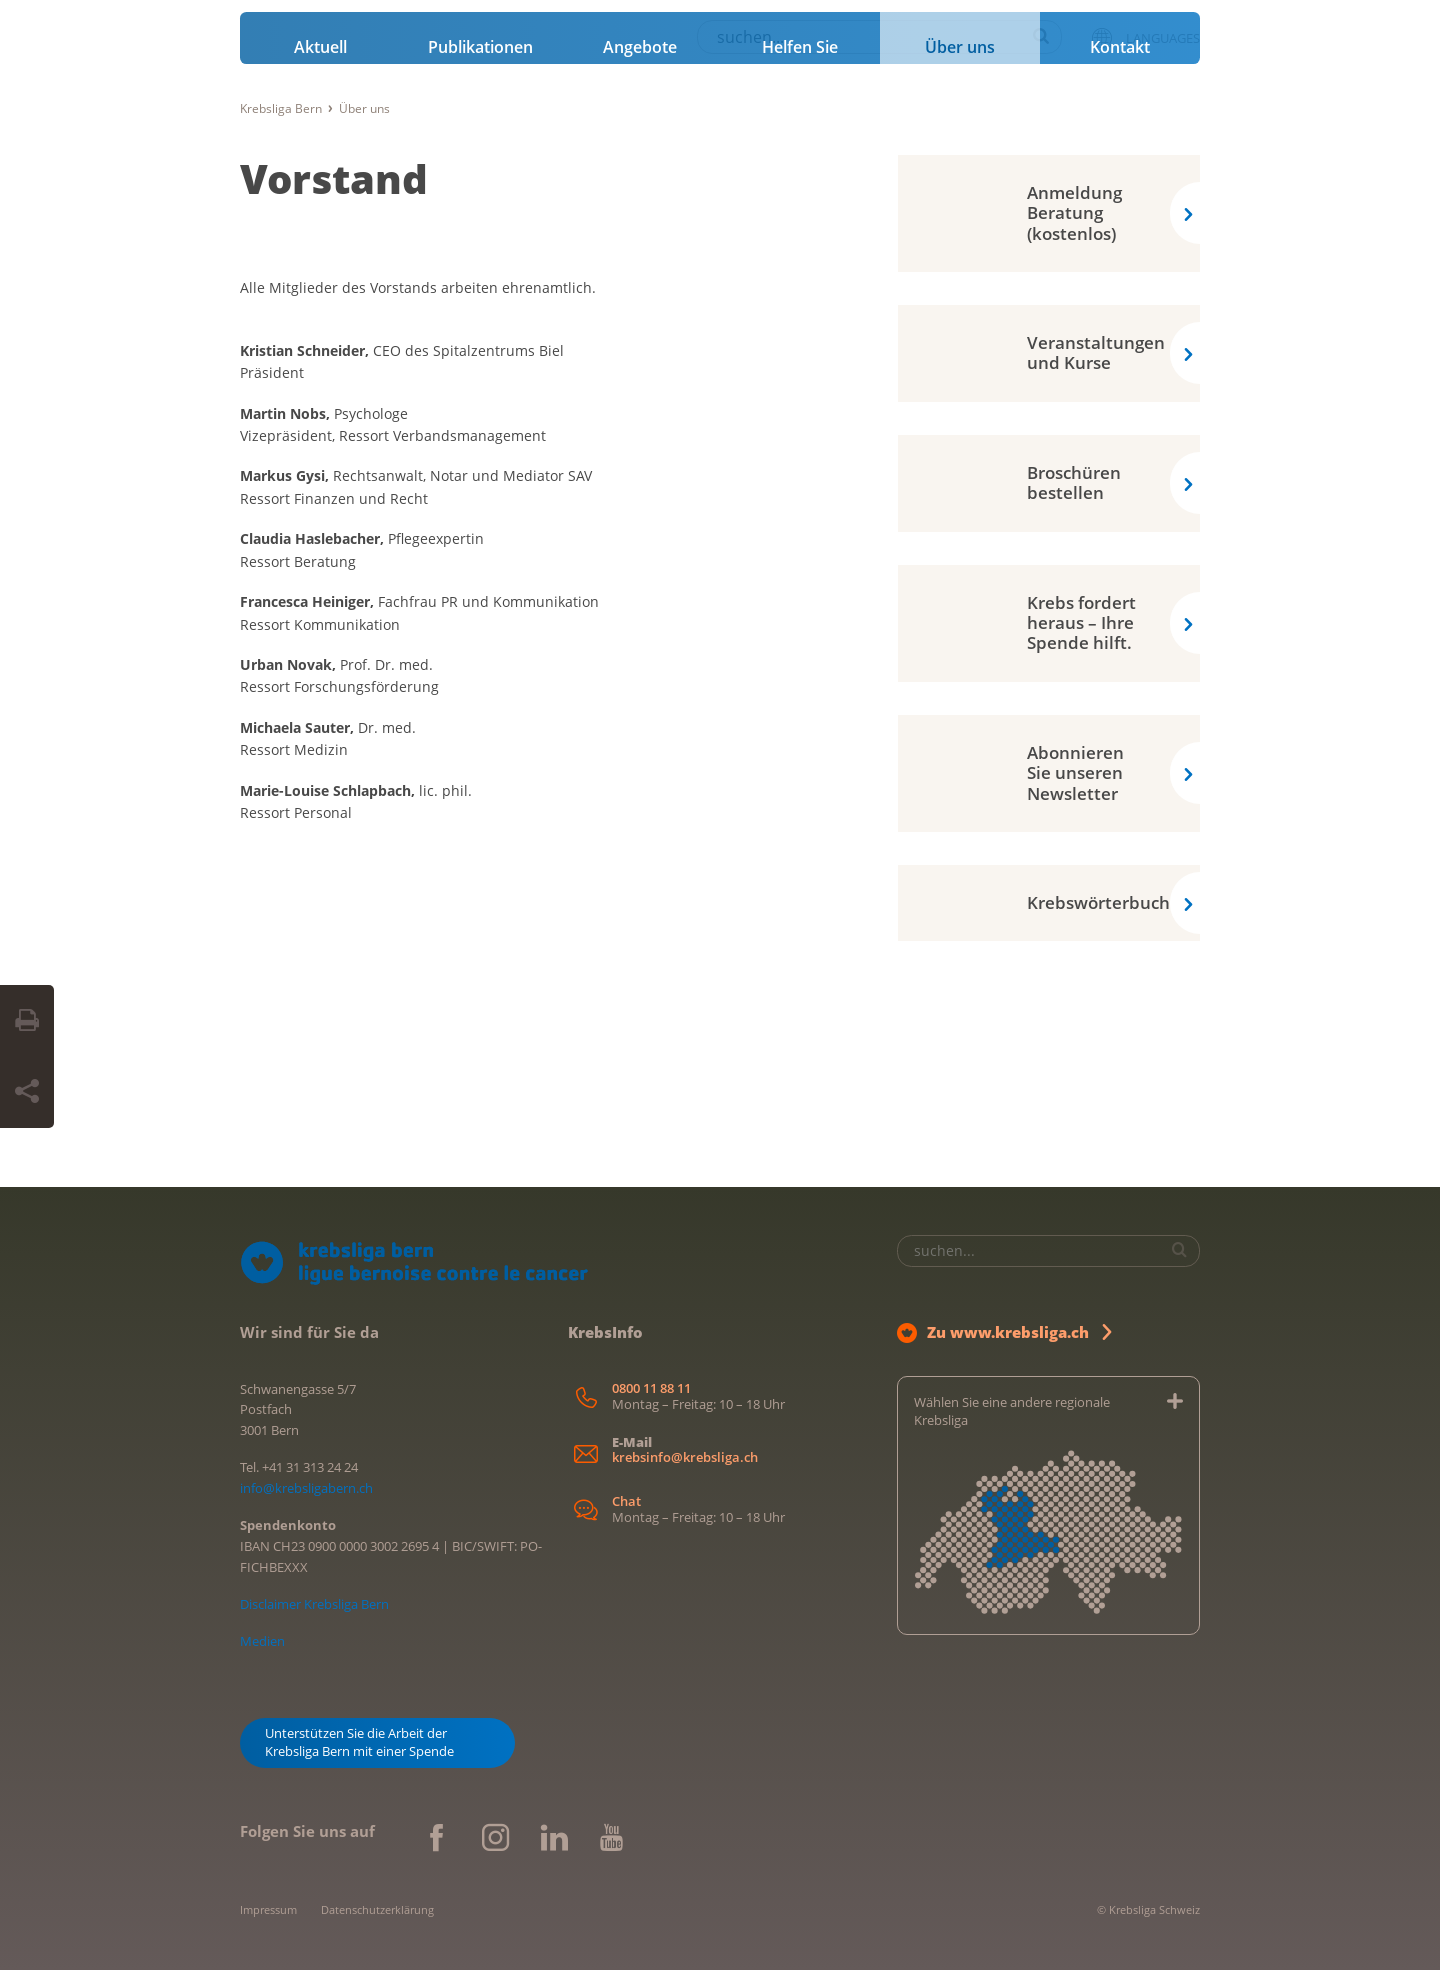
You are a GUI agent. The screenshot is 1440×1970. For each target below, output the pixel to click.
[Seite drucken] (27, 1021)
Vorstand (334, 178)
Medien (262, 1641)
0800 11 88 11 (651, 1388)
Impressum (268, 1909)
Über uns (960, 47)
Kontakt (1120, 47)
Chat (626, 1501)
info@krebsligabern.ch (306, 1488)
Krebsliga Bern (281, 108)
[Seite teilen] (27, 1092)
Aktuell (320, 47)
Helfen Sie (800, 47)
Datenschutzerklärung (377, 1909)
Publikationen (480, 47)
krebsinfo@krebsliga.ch (685, 1457)
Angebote (640, 47)
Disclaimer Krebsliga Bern (314, 1604)
